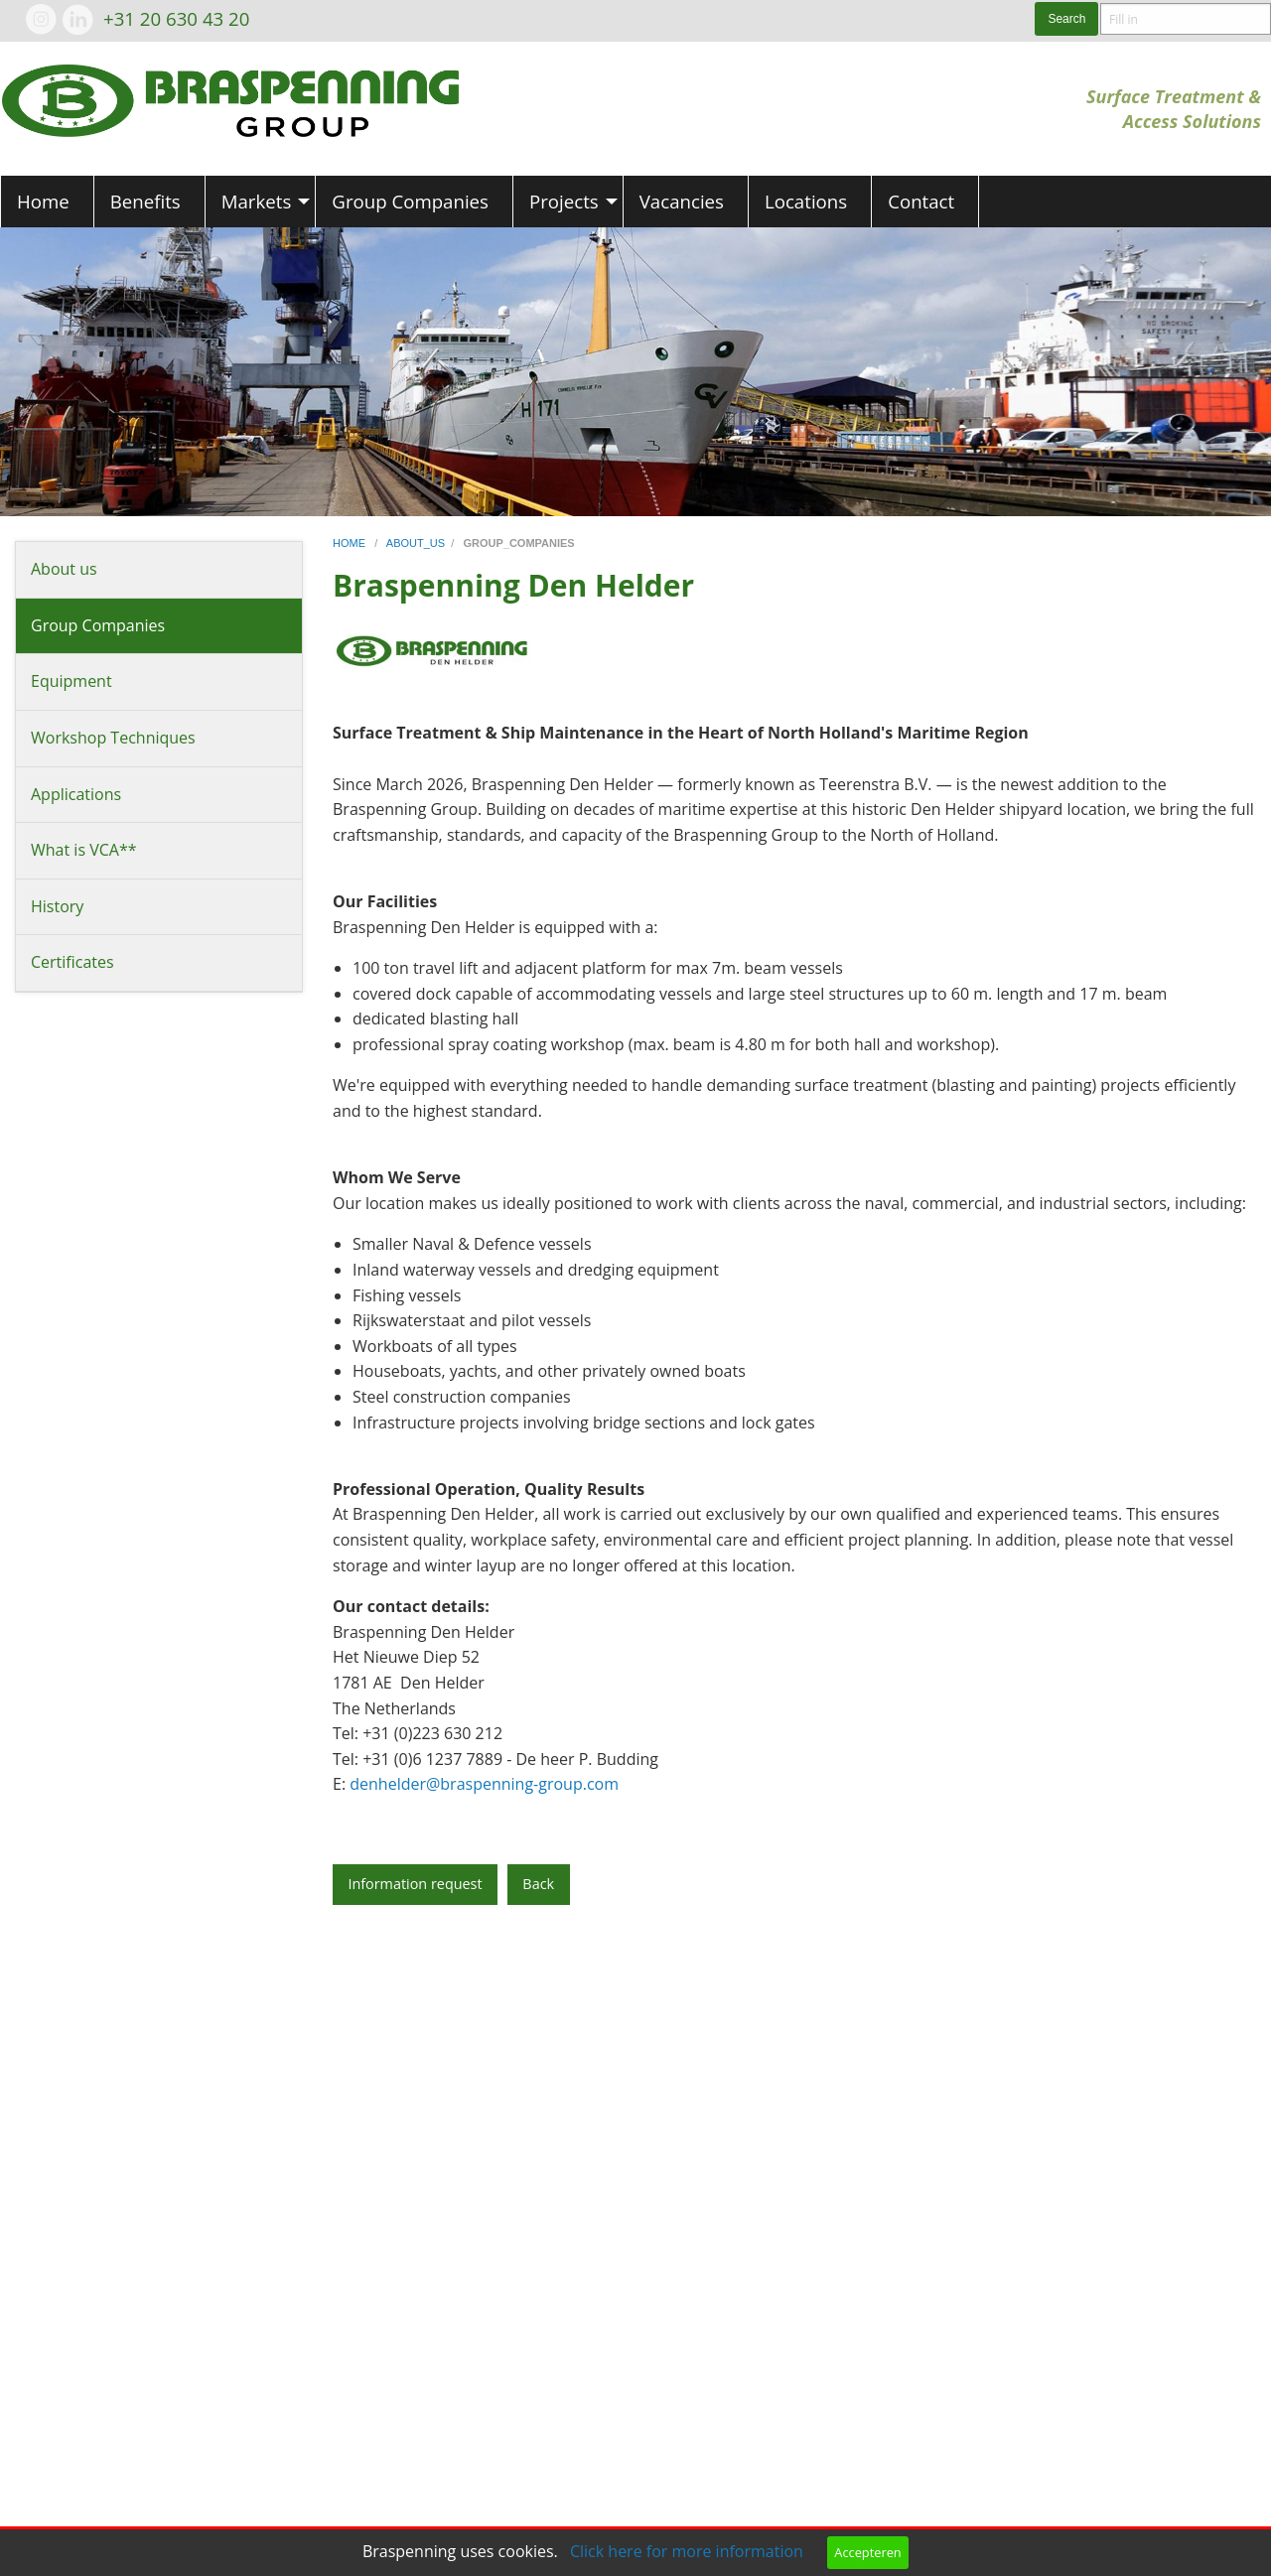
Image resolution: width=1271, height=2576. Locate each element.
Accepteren (867, 2552)
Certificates (72, 962)
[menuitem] (47, 201)
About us (64, 569)
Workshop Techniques (113, 737)
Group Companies (410, 201)
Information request (415, 1883)
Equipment (71, 681)
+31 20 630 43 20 (176, 18)
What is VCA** (84, 850)
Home (43, 201)
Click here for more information (686, 2551)
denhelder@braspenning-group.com (484, 1784)
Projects (564, 201)
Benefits (145, 201)
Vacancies (681, 201)
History (57, 906)
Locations (806, 201)
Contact (921, 201)
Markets (256, 201)
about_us (415, 543)
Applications (76, 794)
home (350, 543)
